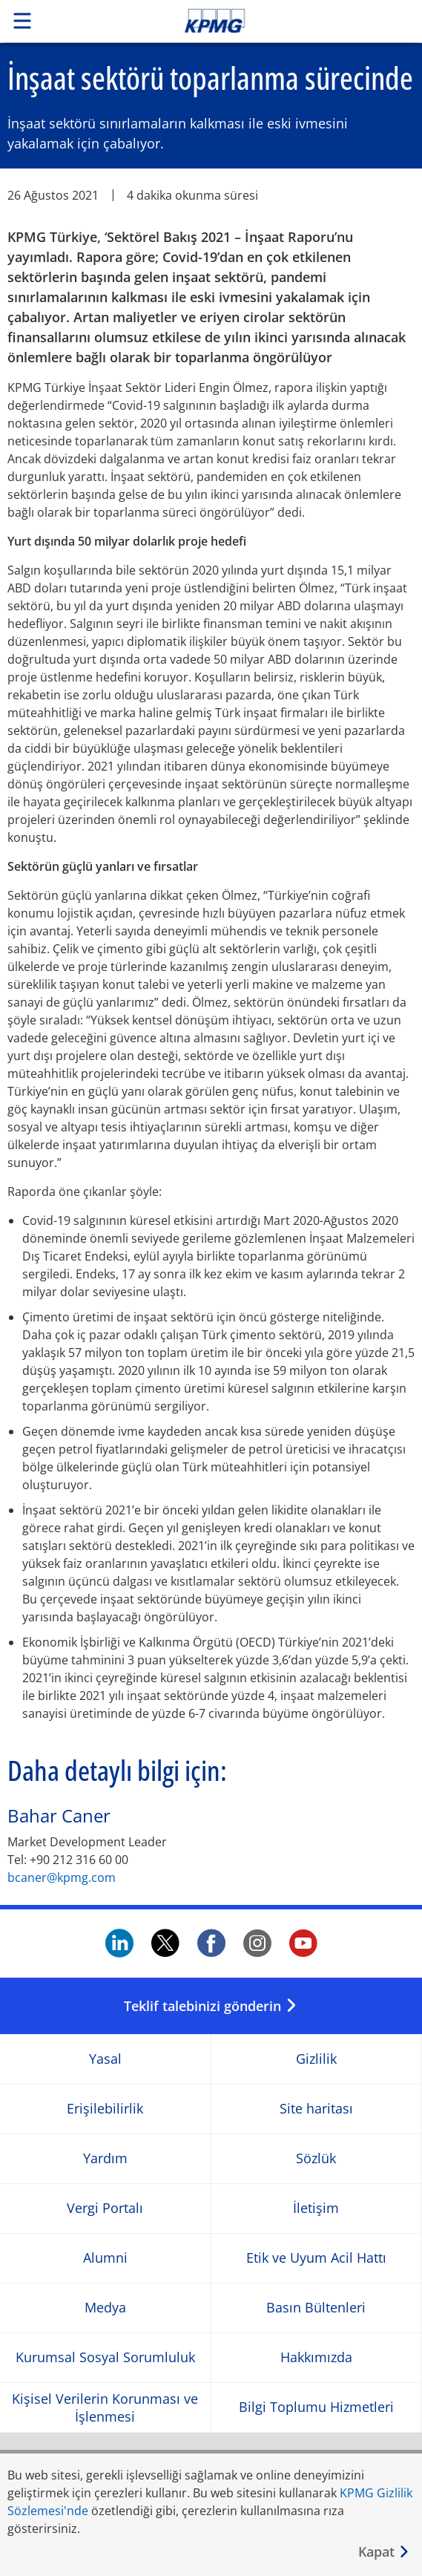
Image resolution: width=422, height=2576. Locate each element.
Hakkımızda (316, 2357)
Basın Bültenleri (316, 2307)
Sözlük (316, 2158)
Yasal (105, 2058)
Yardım (105, 2158)
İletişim (316, 2208)
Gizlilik (316, 2058)
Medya (105, 2307)
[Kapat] (384, 2552)
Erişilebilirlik (105, 2108)
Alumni (105, 2257)
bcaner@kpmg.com (61, 1877)
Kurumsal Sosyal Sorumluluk (105, 2357)
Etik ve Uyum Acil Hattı (316, 2257)
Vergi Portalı (105, 2208)
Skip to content (254, 20)
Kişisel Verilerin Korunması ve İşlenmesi (105, 2407)
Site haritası (316, 2108)
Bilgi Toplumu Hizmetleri (316, 2407)
